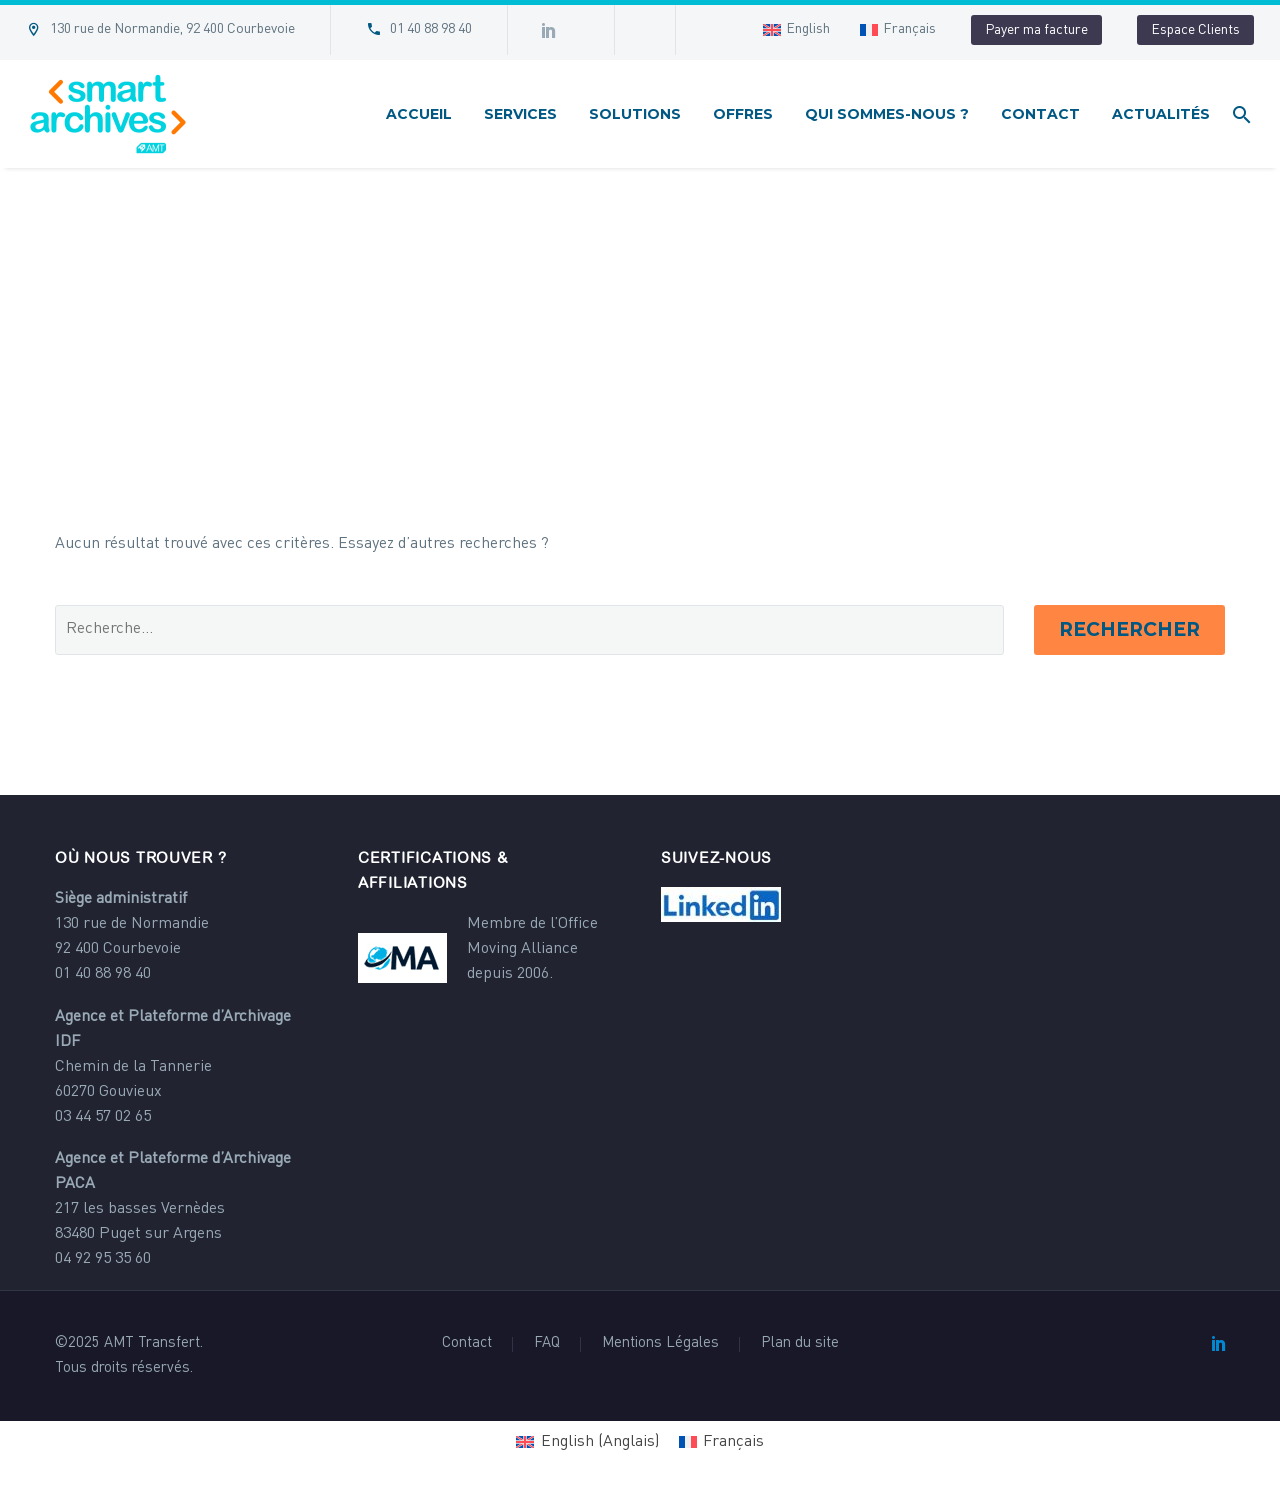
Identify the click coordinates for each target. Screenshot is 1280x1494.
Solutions (635, 114)
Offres (743, 114)
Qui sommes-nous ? (887, 114)
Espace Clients (1195, 30)
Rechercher (1129, 629)
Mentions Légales (660, 1344)
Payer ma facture (1036, 30)
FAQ (547, 1344)
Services (520, 114)
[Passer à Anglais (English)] (587, 1442)
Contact (1040, 114)
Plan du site (800, 1344)
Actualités (1161, 114)
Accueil (419, 114)
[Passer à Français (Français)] (721, 1442)
